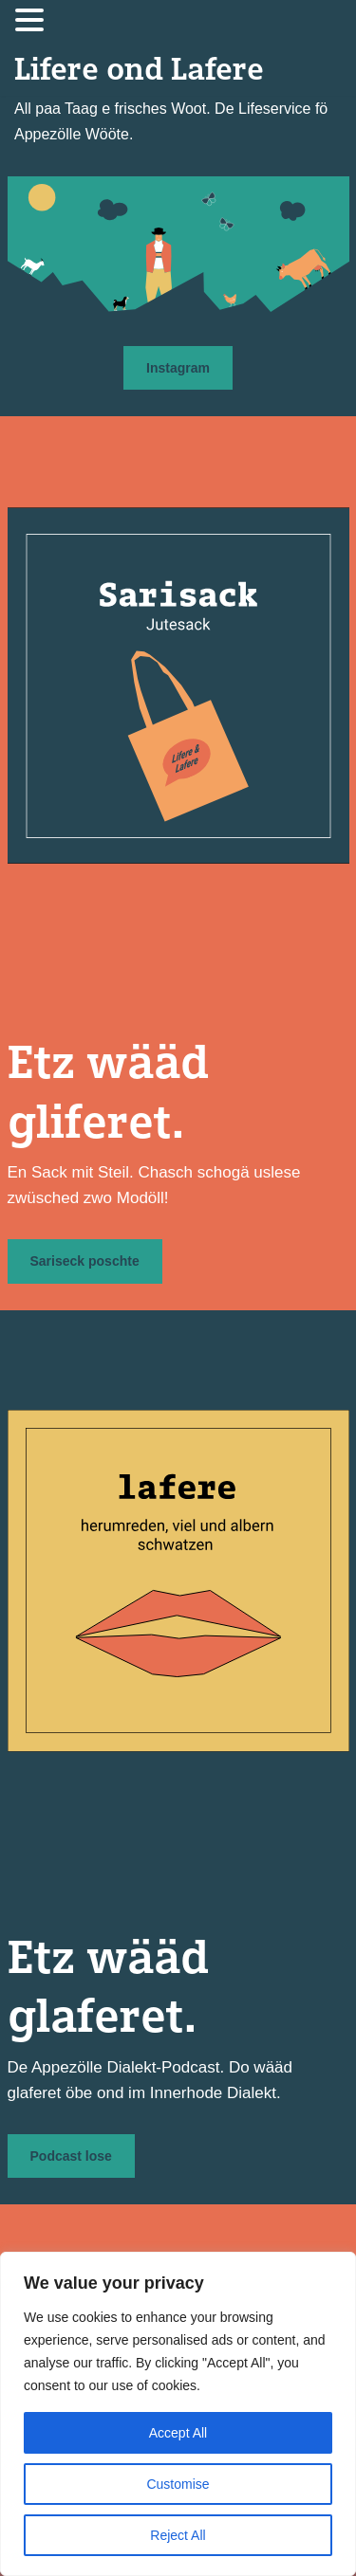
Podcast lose (71, 2156)
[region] (178, 2414)
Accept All (178, 2432)
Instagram (178, 367)
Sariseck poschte (85, 1261)
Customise (177, 2484)
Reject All (177, 2535)
